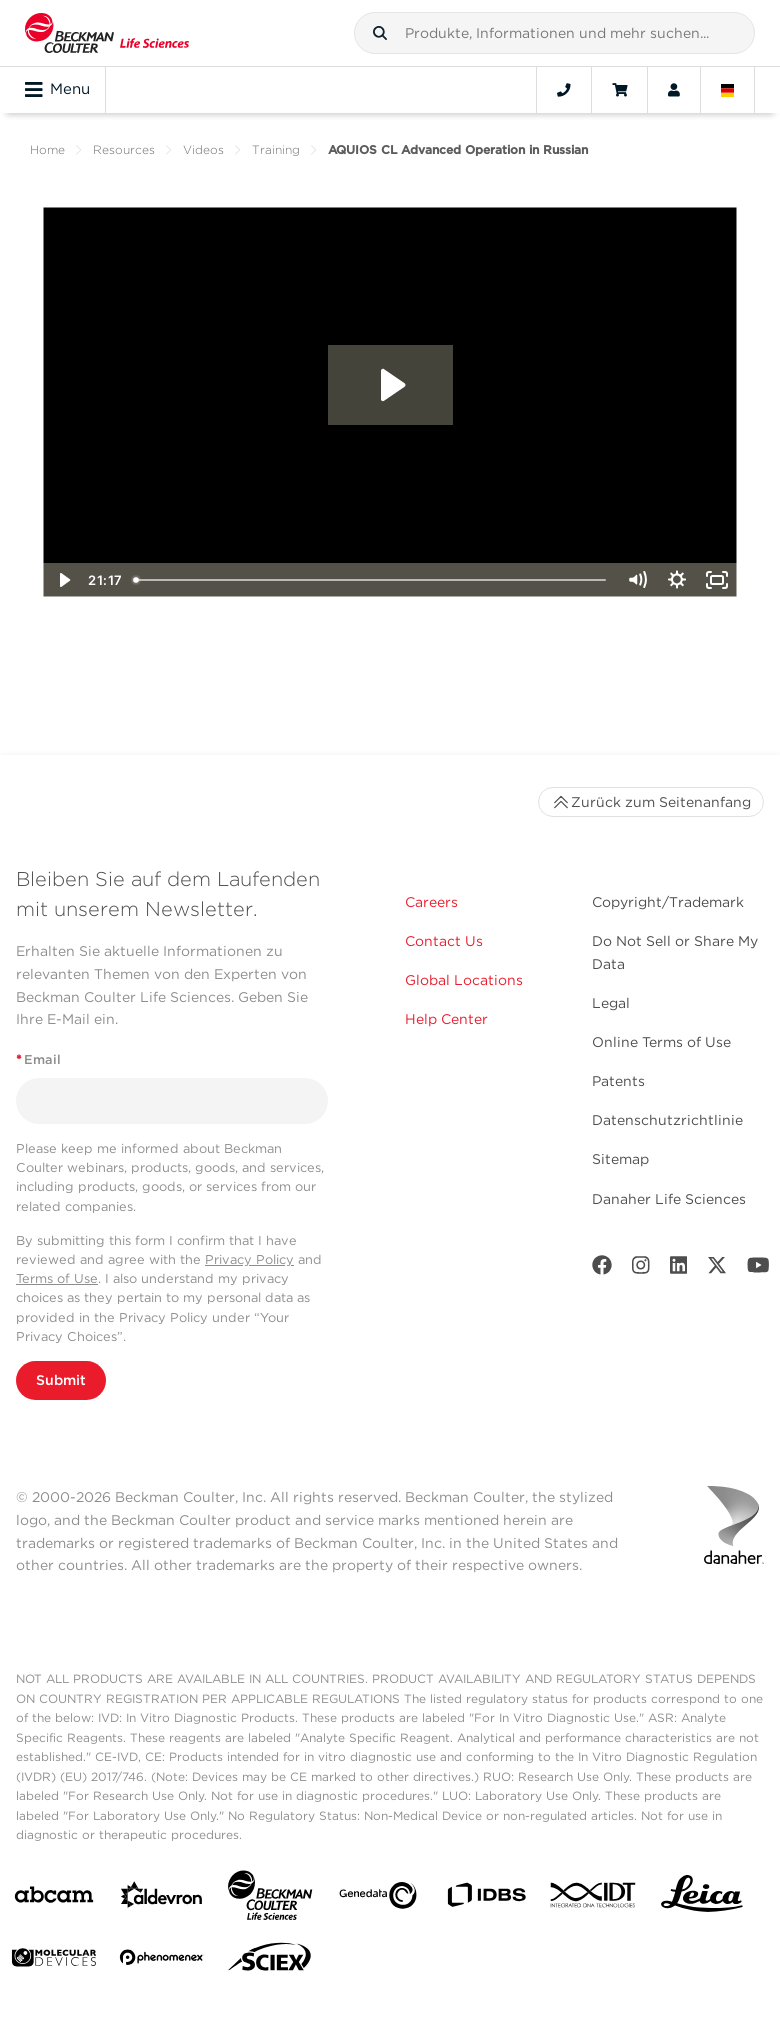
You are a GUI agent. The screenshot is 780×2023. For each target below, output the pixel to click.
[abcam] (54, 1898)
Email (38, 1059)
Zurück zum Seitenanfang (651, 802)
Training (276, 149)
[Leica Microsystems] (702, 1899)
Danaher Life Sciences (669, 1199)
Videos (203, 149)
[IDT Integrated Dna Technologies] (594, 1899)
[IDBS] (486, 1899)
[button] (380, 33)
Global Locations (464, 980)
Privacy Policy (249, 1259)
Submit (61, 1380)
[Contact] (564, 90)
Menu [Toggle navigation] (57, 90)
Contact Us (444, 941)
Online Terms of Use (661, 1042)
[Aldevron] (162, 1899)
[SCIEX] (270, 1962)
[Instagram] (641, 1269)
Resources (124, 149)
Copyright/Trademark (668, 902)
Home (47, 149)
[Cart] (619, 90)
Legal (611, 1003)
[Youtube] (758, 1269)
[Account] (674, 90)
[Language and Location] (728, 90)
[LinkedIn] (679, 1269)
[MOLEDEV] (54, 1961)
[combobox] (555, 33)
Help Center (446, 1019)
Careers (431, 902)
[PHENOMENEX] (162, 1961)
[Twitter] (717, 1269)
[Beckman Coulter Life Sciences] (270, 1899)
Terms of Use (57, 1278)
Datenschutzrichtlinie (667, 1120)
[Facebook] (602, 1269)
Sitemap (620, 1159)
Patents (618, 1081)
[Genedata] (378, 1899)
